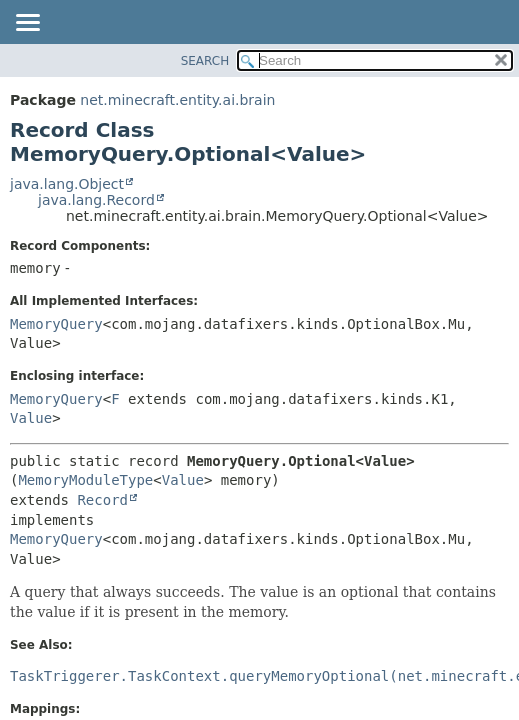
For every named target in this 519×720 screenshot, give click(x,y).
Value (31, 418)
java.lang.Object (67, 184)
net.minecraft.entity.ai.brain (177, 100)
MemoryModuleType (85, 480)
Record (102, 500)
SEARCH (205, 61)
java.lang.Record (96, 200)
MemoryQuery (56, 324)
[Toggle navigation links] (27, 24)
